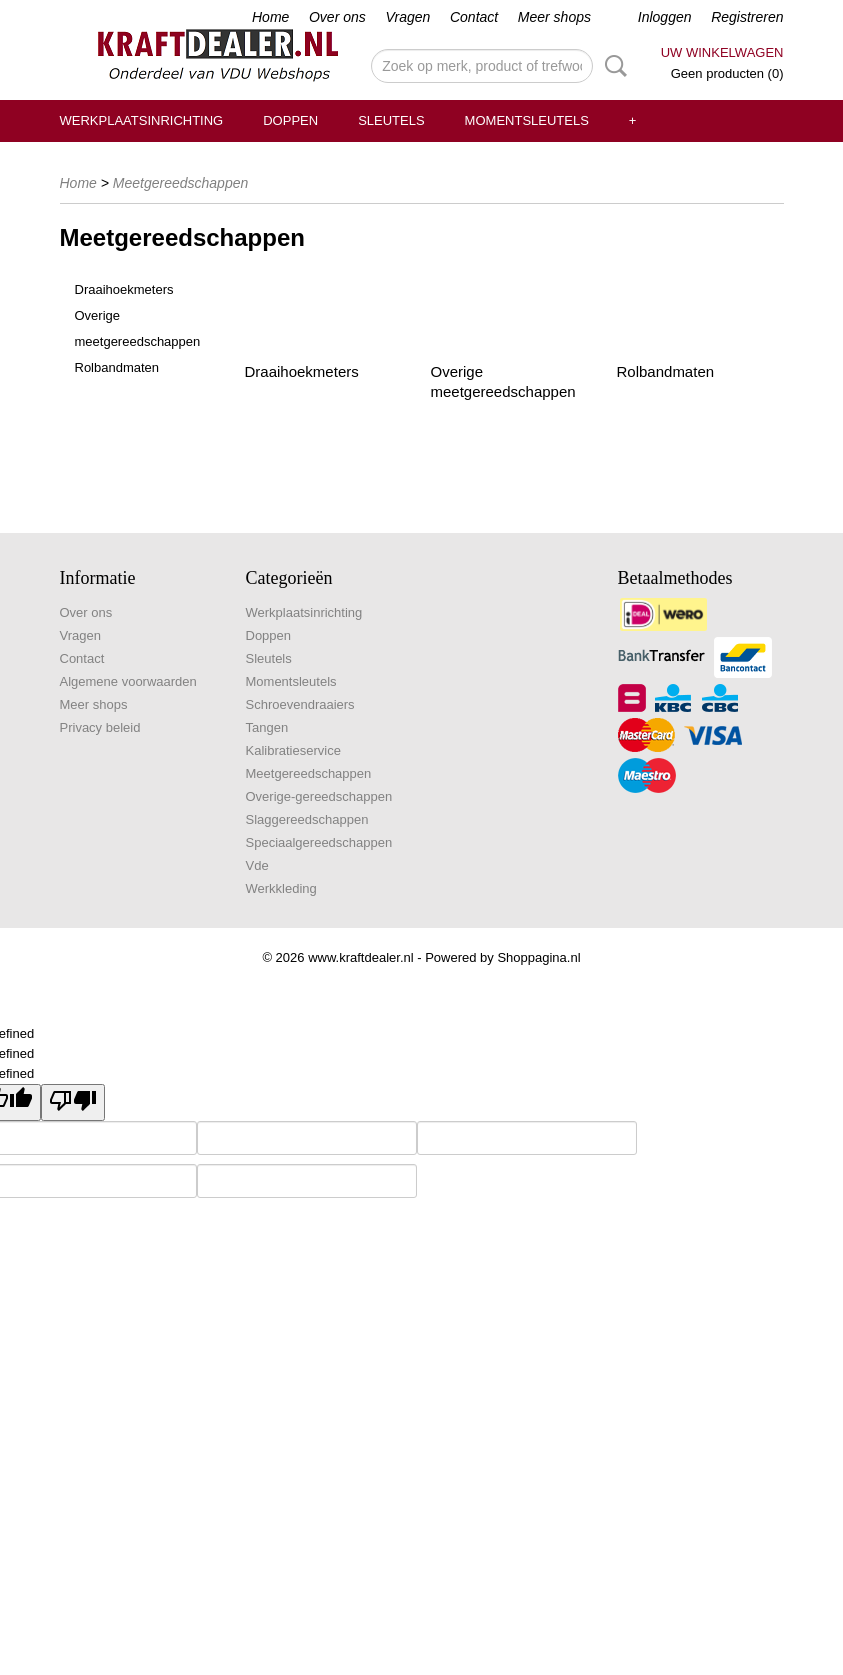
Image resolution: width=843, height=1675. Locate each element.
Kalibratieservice (293, 750)
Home (270, 17)
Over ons (337, 17)
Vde (257, 865)
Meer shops (554, 17)
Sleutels (391, 120)
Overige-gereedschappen (319, 796)
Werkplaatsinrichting (142, 120)
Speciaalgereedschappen (319, 842)
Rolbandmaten (117, 367)
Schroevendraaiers (300, 704)
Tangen (267, 727)
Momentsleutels (527, 120)
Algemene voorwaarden (128, 681)
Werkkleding (281, 888)
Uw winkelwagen (722, 52)
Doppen (290, 120)
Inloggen (665, 17)
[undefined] (73, 1102)
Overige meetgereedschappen (138, 328)
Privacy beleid (100, 727)
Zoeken (612, 66)
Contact (474, 17)
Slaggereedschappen (307, 819)
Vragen (407, 17)
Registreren (747, 17)
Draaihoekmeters (124, 289)
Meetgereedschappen (180, 183)
